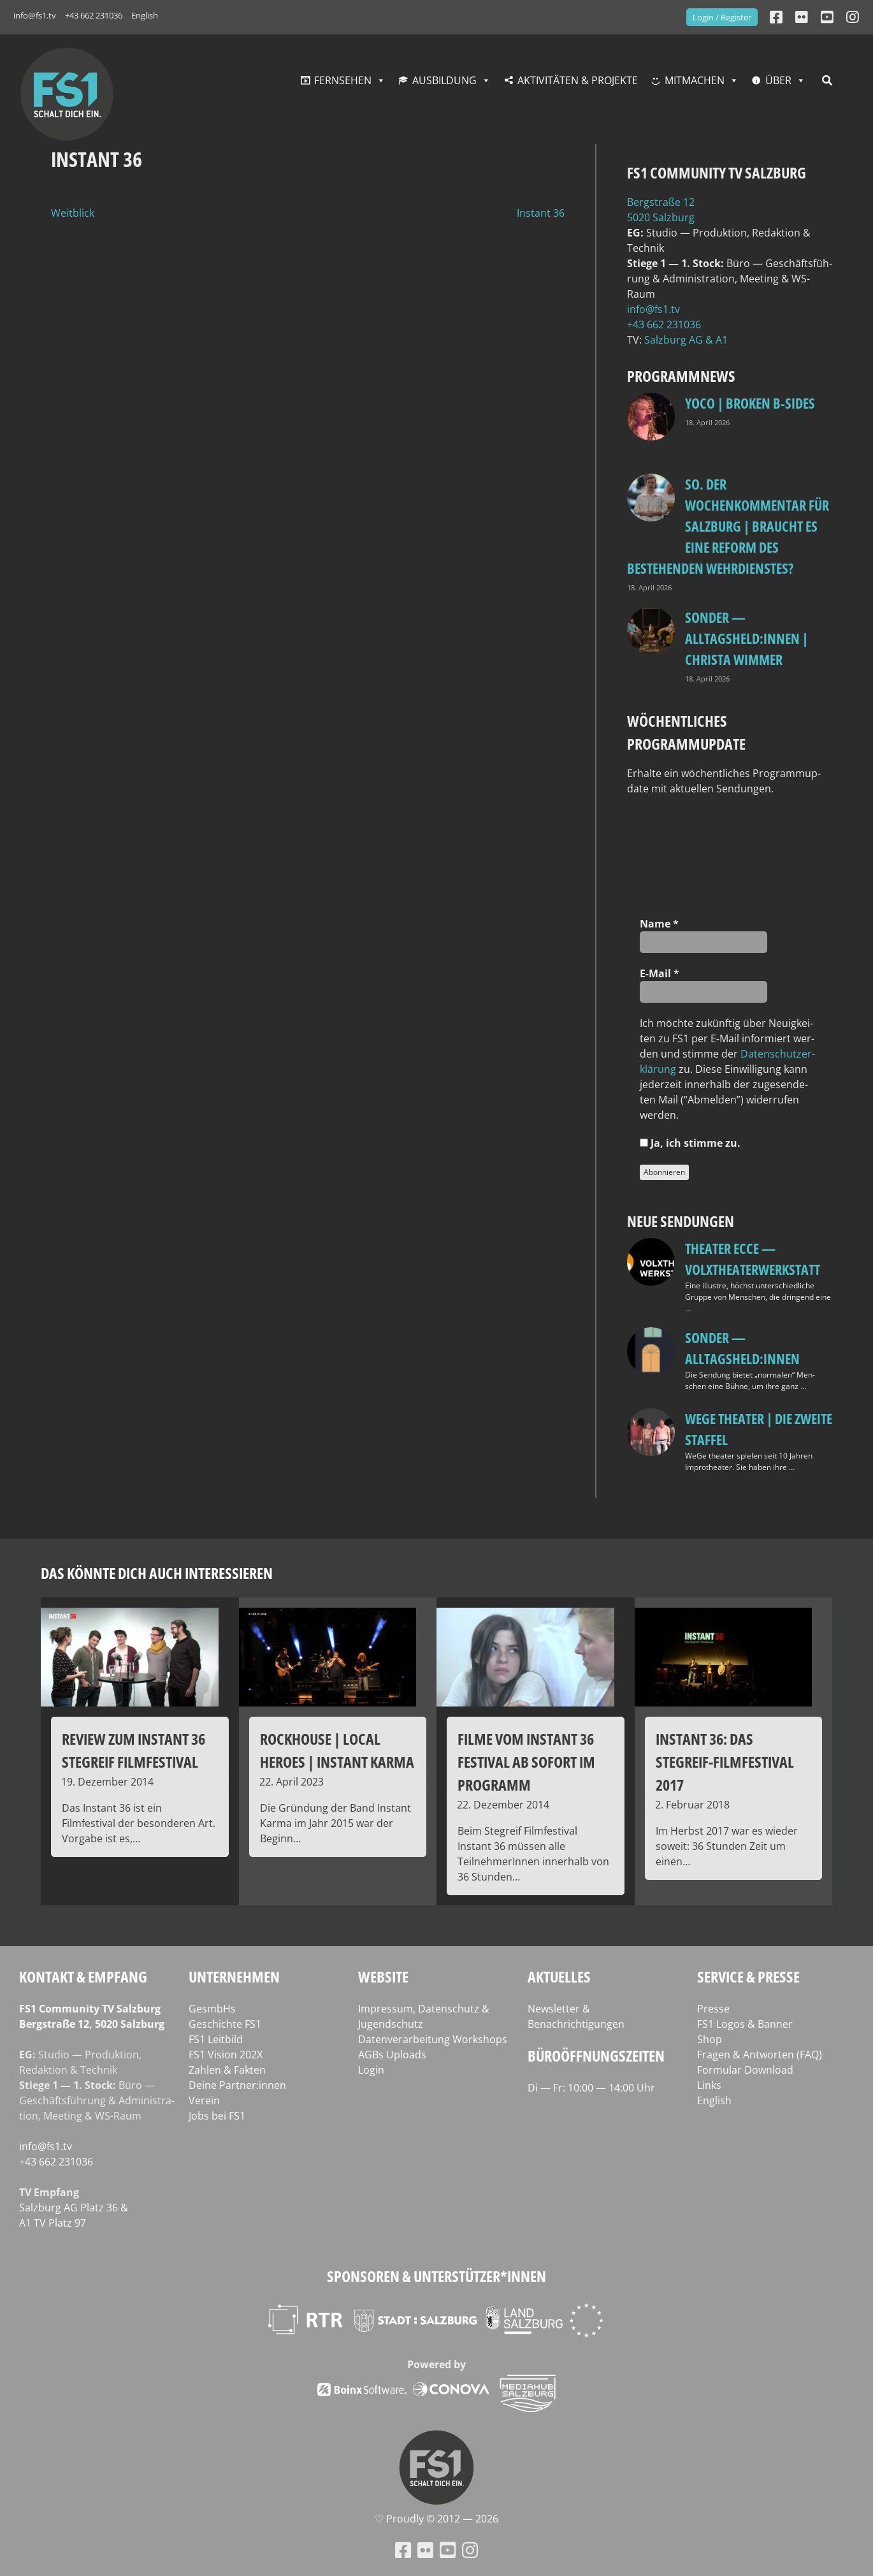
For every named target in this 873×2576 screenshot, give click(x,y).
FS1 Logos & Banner (745, 2024)
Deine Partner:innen (237, 2085)
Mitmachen (695, 80)
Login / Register (722, 17)
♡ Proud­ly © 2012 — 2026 (436, 2519)
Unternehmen (234, 1976)
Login (371, 2070)
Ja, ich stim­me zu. (690, 1143)
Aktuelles (559, 1976)
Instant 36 (541, 213)
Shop (709, 2039)
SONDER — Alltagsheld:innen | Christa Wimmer (746, 638)
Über (778, 80)
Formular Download (745, 2070)
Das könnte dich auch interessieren (157, 1572)
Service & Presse (748, 1976)
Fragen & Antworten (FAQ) (759, 2055)
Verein (204, 2100)
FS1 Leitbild (216, 2039)
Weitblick (72, 213)
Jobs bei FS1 (217, 2116)
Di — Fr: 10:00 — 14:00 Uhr (591, 2088)
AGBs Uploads (392, 2055)
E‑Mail (659, 973)
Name (659, 924)
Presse (713, 2009)
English (144, 15)
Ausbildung (444, 80)
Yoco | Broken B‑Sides (750, 402)
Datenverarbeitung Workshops (432, 2039)
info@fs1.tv (34, 15)
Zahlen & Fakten (227, 2070)
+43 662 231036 (93, 15)
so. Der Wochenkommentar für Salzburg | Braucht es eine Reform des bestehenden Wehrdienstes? (728, 526)
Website (383, 1976)
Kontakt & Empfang (83, 1976)
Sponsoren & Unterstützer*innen (436, 2276)
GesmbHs (212, 2009)
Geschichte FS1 (225, 2024)
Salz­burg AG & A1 (686, 340)
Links (709, 2085)
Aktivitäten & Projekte (577, 80)
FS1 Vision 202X (226, 2055)
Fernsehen (343, 80)
